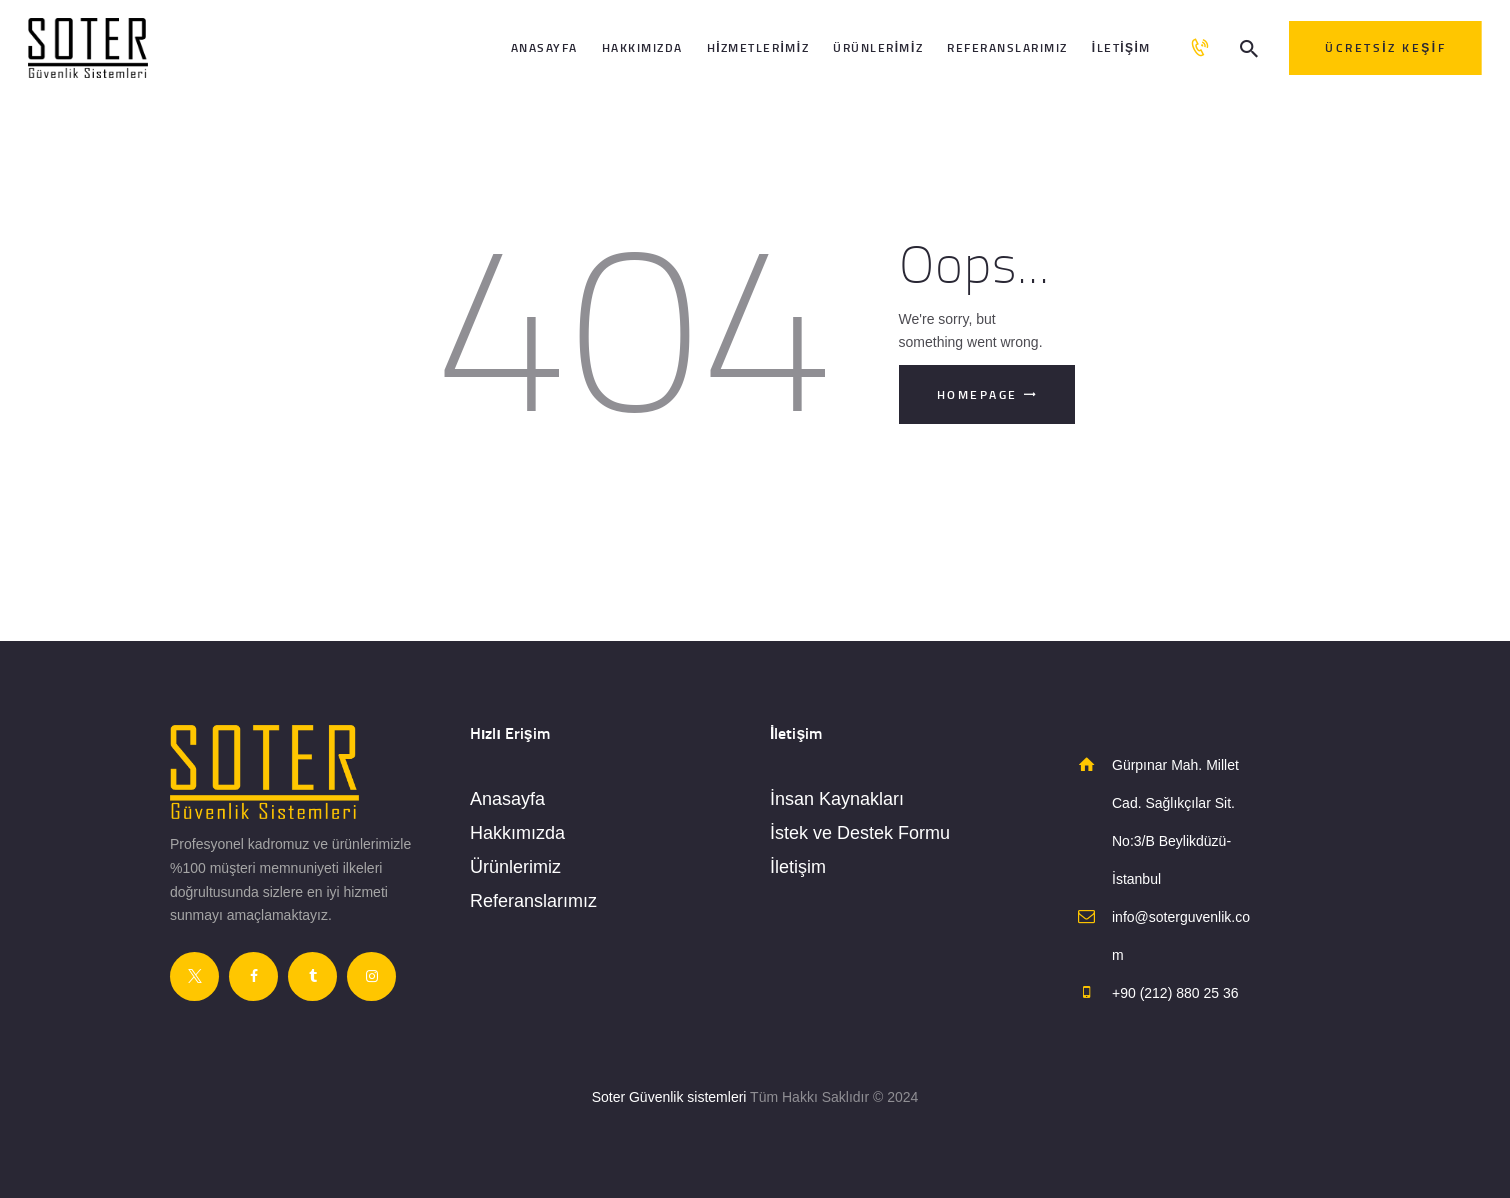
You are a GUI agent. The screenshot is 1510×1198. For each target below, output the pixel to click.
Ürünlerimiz (515, 867)
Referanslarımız (533, 901)
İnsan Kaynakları (837, 799)
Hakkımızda (517, 833)
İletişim (798, 867)
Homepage (977, 394)
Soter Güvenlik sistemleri (669, 1097)
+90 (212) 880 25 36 (1175, 993)
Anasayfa (507, 799)
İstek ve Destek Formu (860, 833)
